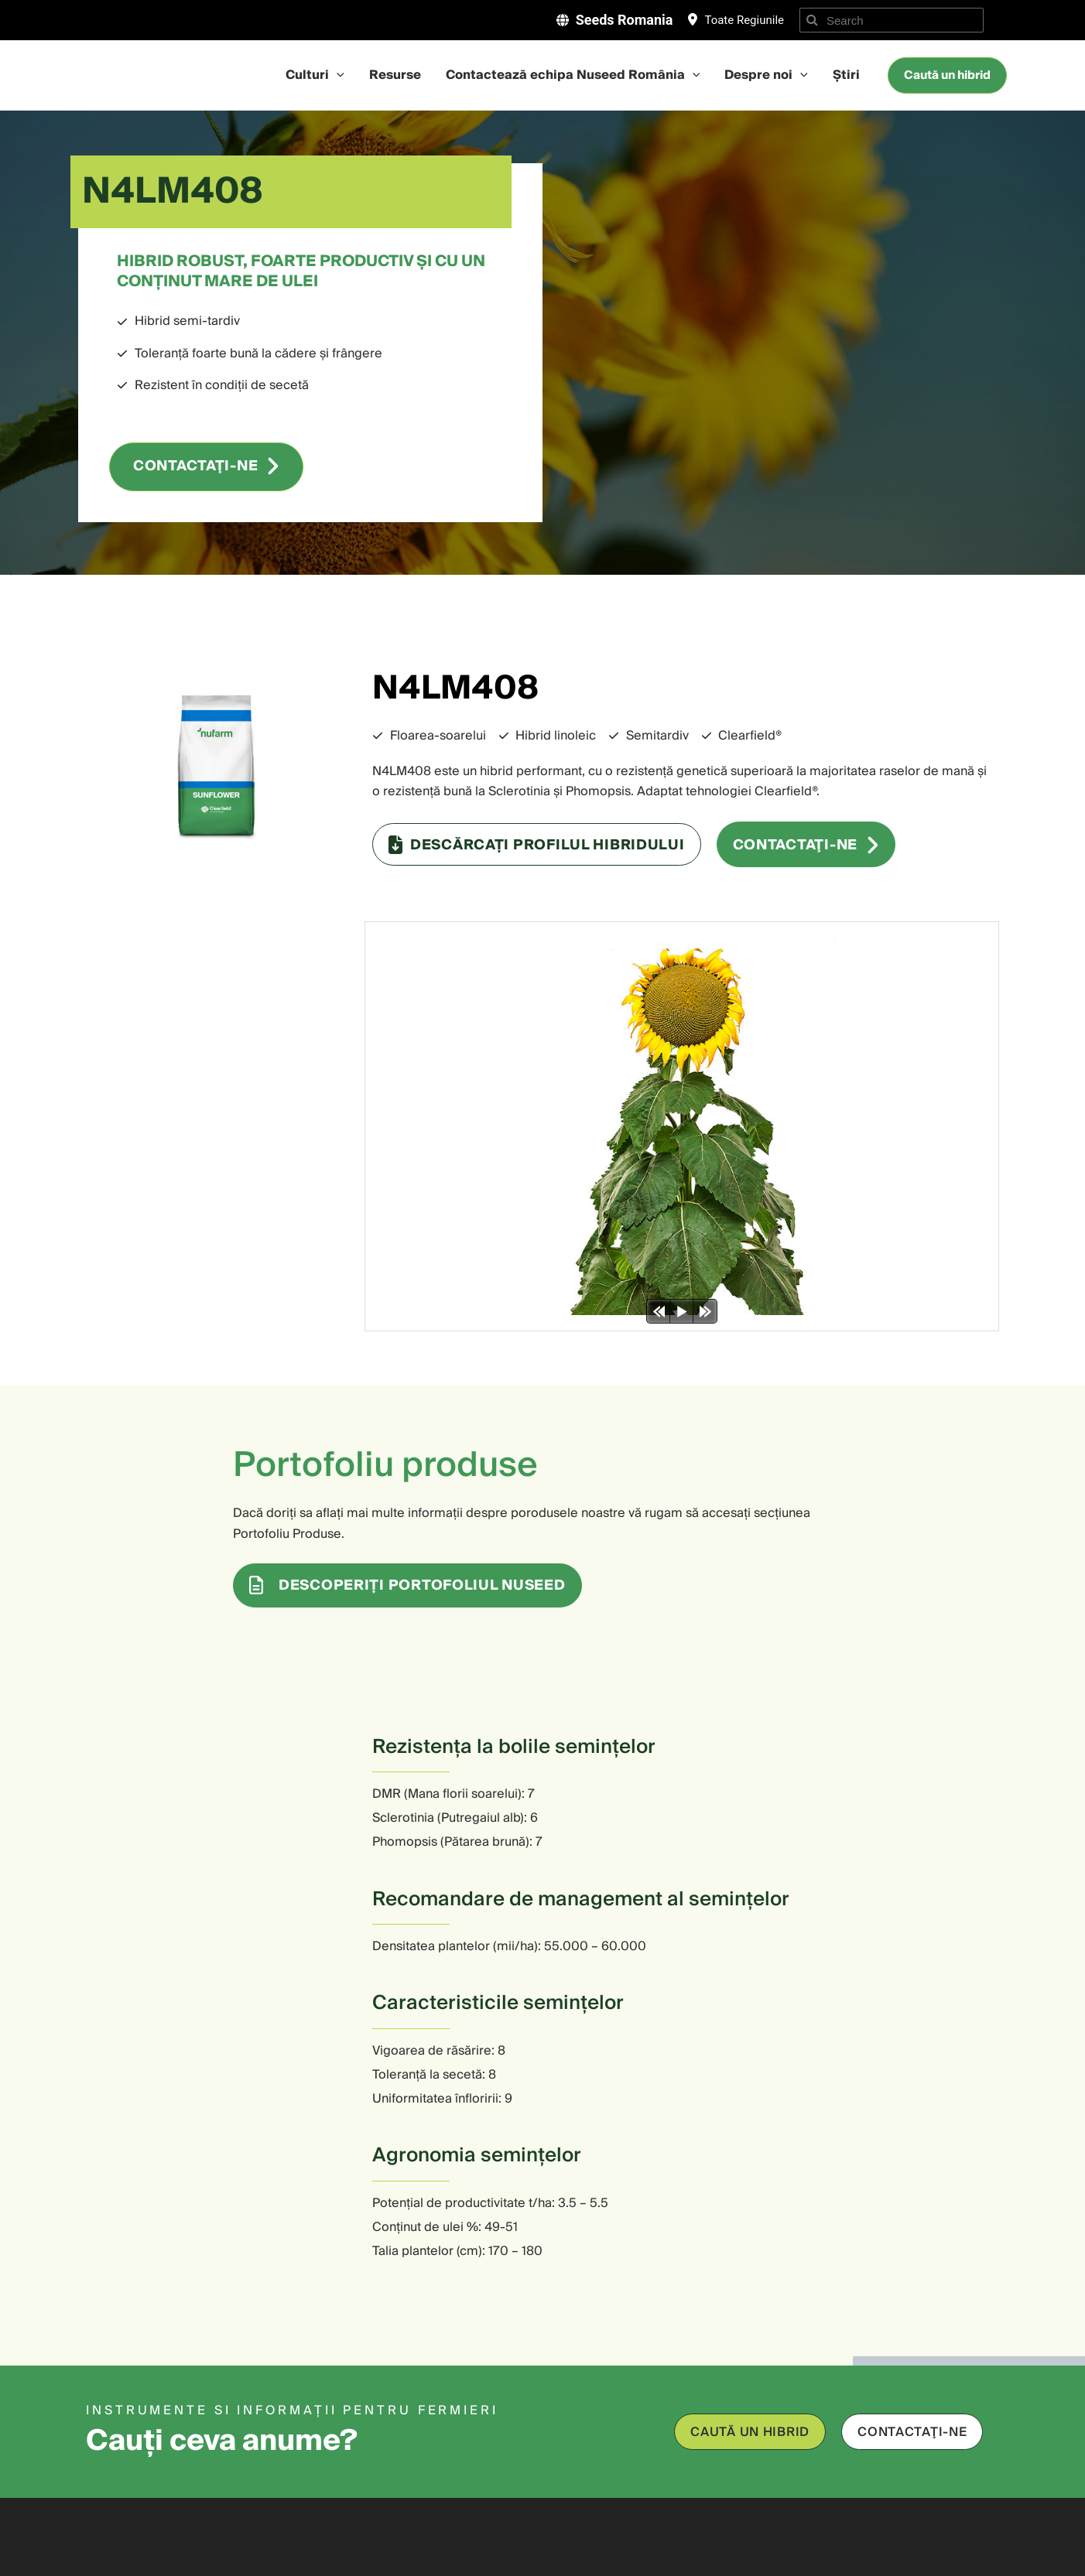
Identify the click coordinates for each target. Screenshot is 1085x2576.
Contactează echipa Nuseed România (573, 76)
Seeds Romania (624, 20)
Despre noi (766, 76)
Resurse (395, 76)
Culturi (315, 76)
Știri (846, 76)
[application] (336, 76)
